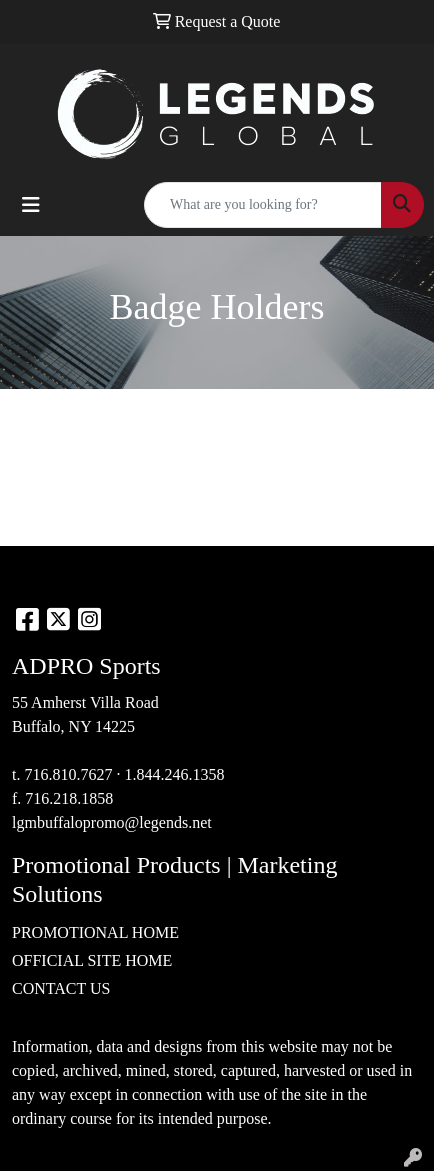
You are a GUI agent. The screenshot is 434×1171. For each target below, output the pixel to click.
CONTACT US (61, 988)
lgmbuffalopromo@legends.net (112, 822)
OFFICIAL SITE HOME (92, 960)
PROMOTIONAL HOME (95, 932)
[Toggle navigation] (31, 205)
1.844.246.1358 (174, 774)
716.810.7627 (68, 774)
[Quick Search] (263, 205)
